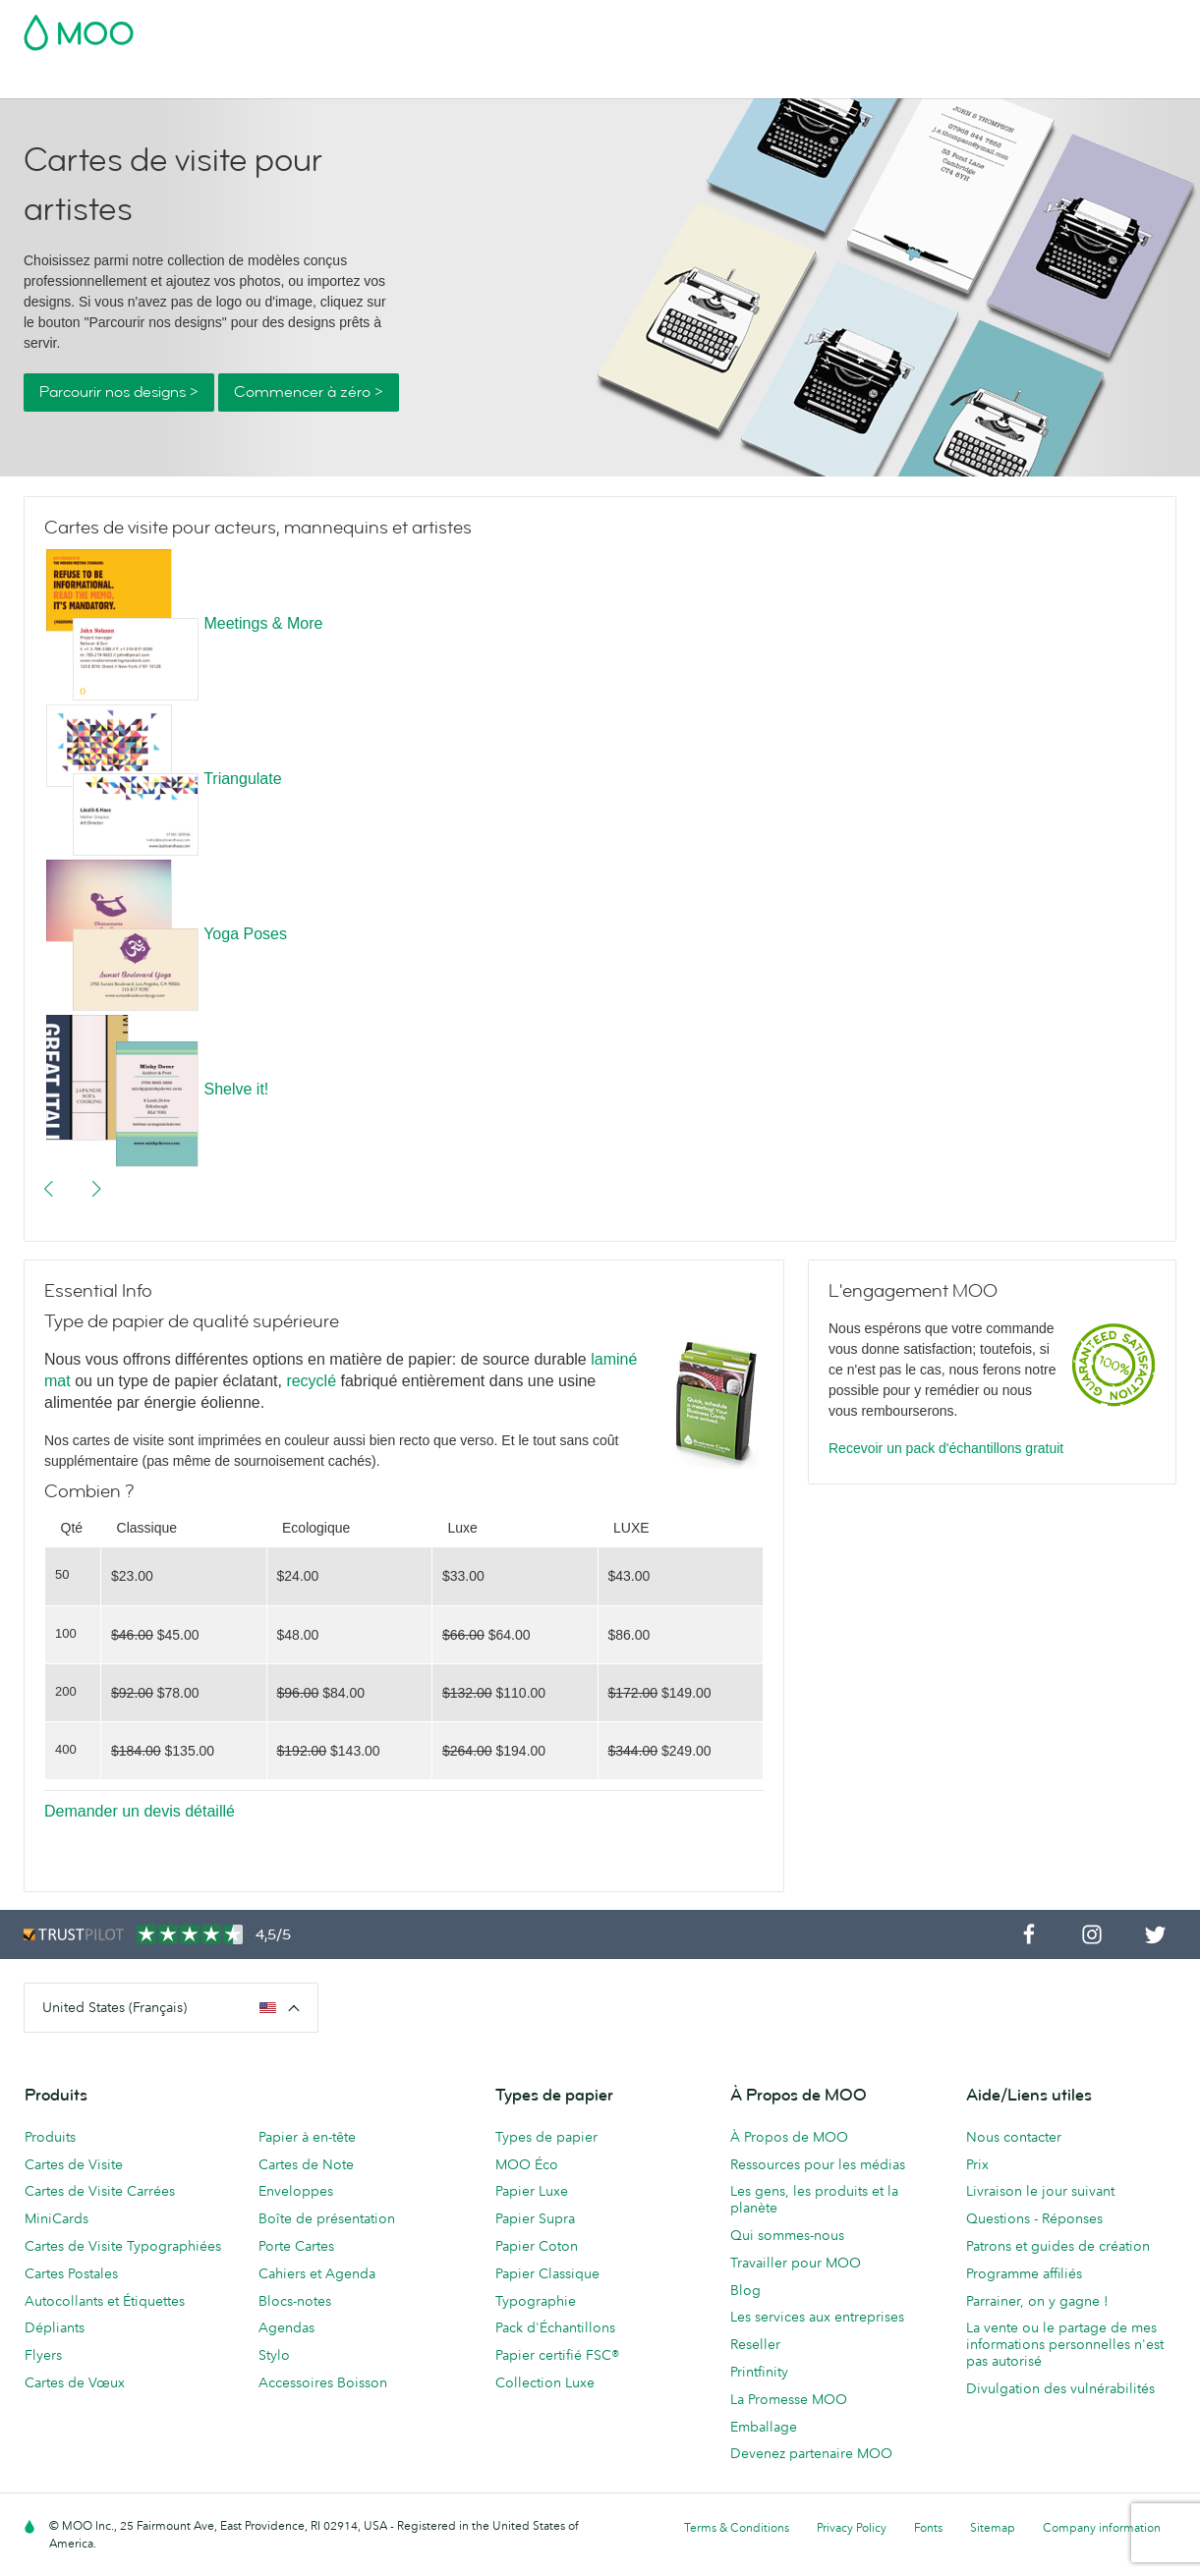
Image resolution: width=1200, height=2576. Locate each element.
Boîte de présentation (326, 2218)
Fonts (928, 2527)
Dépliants (55, 2327)
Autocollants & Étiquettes (350, 81)
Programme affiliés (1024, 2273)
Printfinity (759, 2371)
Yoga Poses (245, 933)
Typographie (535, 2301)
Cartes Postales (197, 81)
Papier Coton (536, 2246)
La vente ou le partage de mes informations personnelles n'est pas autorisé (1065, 2344)
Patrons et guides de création (1058, 2246)
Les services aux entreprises (817, 2316)
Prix (977, 2164)
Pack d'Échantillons (763, 26)
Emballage (763, 2427)
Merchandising (736, 81)
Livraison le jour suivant (1040, 2191)
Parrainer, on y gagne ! (1037, 2301)
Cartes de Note (306, 2164)
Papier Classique (547, 2273)
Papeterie (635, 81)
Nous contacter (1013, 2137)
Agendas (286, 2327)
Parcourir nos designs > (119, 392)
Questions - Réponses (1034, 2218)
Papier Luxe (531, 2191)
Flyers (43, 2355)
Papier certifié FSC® (557, 2355)
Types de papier (546, 2137)
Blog (999, 81)
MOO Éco (526, 2164)
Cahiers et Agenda (316, 2273)
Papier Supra (535, 2218)
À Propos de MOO (789, 2137)
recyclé (311, 1380)
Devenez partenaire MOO (811, 2453)
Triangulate (242, 778)
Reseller (755, 2344)
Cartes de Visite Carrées (100, 2191)
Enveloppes (295, 2191)
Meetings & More (262, 623)
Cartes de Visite (75, 81)
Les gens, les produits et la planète (814, 2199)
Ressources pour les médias (817, 2164)
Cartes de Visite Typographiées (123, 2246)
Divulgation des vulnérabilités (1060, 2388)
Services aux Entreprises (885, 81)
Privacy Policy (851, 2527)
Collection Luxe (545, 2382)
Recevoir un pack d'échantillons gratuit (946, 1448)
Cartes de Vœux (75, 2382)
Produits (50, 2137)
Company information (1102, 2527)
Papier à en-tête (307, 2137)
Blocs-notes (294, 2301)
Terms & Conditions (736, 2527)
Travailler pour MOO (795, 2262)
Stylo (274, 2355)
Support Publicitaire (519, 81)
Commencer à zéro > (308, 392)
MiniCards (56, 2218)
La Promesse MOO (788, 2399)
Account (869, 26)
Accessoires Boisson (322, 2382)
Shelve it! (235, 1089)
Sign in (936, 26)
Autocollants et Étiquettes (105, 2301)
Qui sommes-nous (787, 2235)
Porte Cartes (296, 2246)
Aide (1048, 81)
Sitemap (992, 2527)
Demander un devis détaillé (139, 1811)
